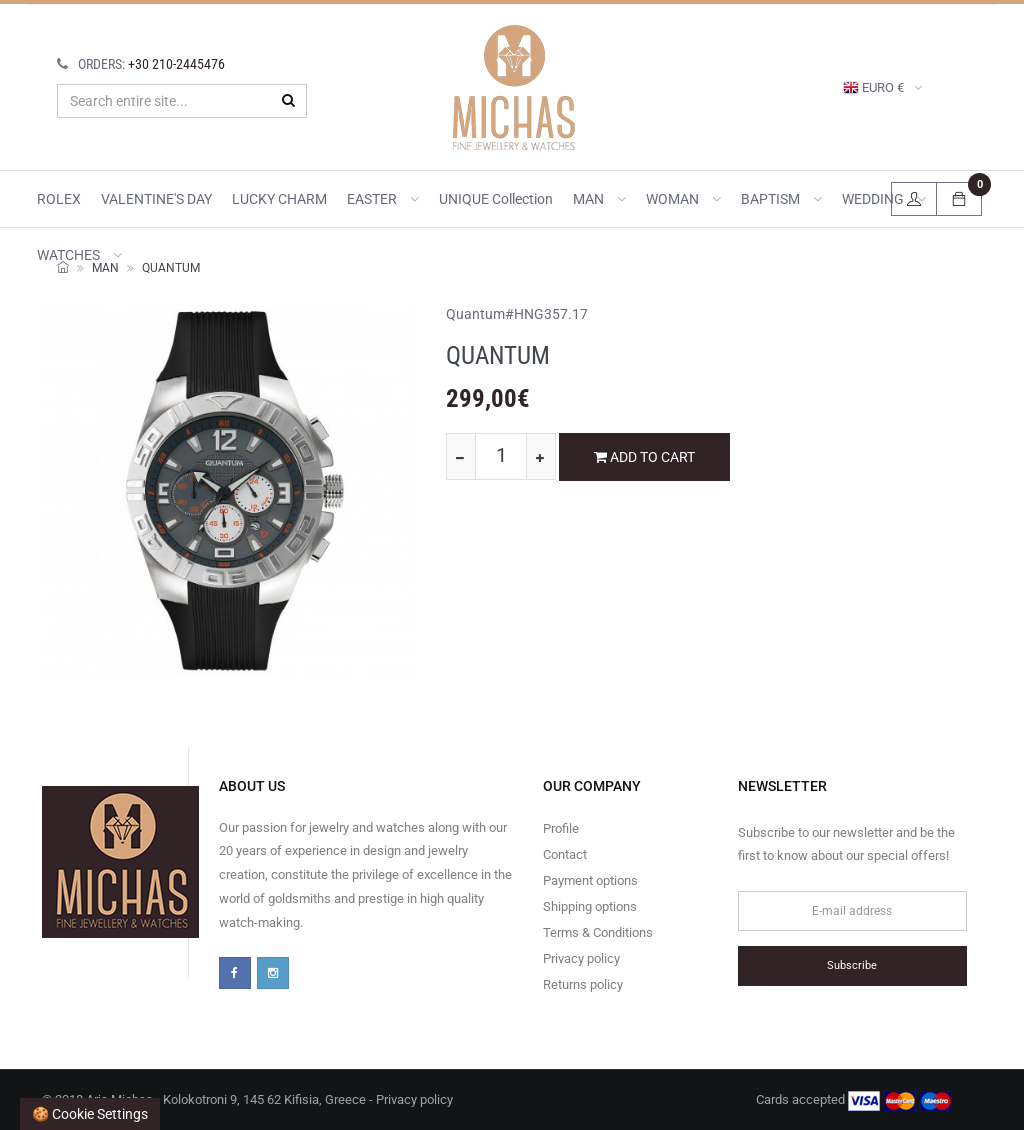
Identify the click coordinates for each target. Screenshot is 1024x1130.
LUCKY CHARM (279, 199)
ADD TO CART (644, 457)
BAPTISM (781, 199)
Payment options (590, 880)
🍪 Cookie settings (90, 1114)
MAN (599, 199)
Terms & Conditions (598, 932)
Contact (565, 854)
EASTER (383, 199)
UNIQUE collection (496, 199)
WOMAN (683, 199)
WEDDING (884, 199)
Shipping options (590, 906)
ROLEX (59, 199)
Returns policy (583, 984)
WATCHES (79, 255)
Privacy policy (581, 958)
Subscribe (852, 965)
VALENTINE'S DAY (156, 199)
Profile (561, 828)
